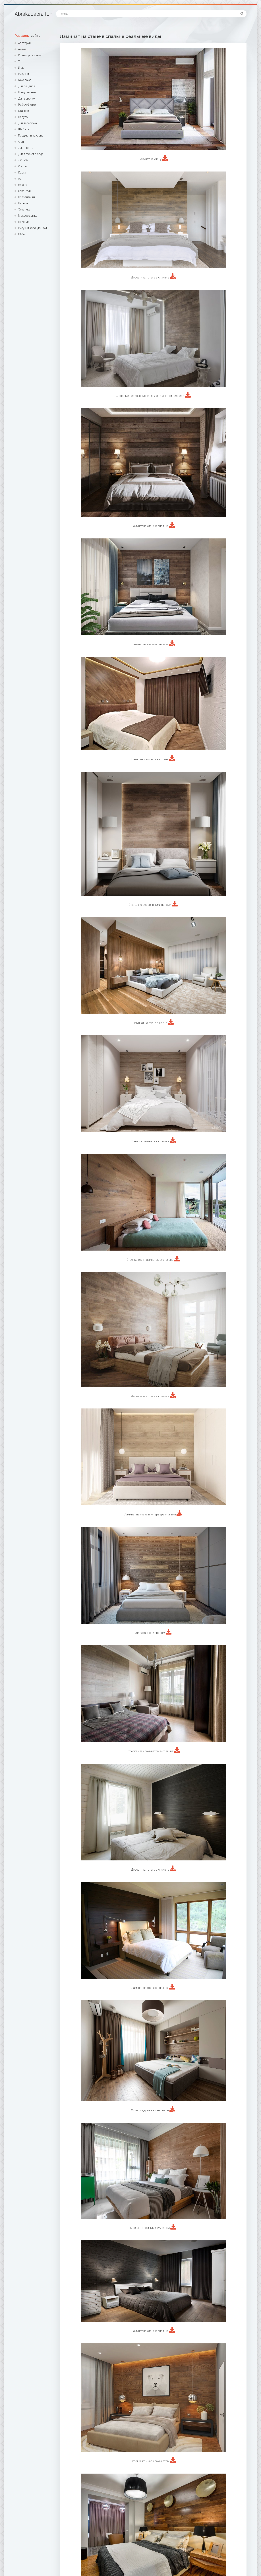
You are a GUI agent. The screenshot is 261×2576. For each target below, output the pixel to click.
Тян (20, 61)
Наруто (23, 117)
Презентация (26, 197)
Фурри (22, 166)
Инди (21, 67)
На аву (22, 185)
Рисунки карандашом (32, 228)
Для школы (25, 148)
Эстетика (24, 209)
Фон (21, 141)
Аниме (22, 49)
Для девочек (26, 98)
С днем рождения (30, 55)
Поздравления (27, 92)
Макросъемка (27, 215)
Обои (21, 234)
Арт (20, 178)
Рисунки (23, 74)
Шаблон (23, 129)
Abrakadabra (33, 14)
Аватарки (24, 43)
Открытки (24, 191)
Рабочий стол (27, 104)
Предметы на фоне (30, 135)
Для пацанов (26, 86)
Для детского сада (31, 154)
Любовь (23, 160)
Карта (22, 172)
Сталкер (23, 111)
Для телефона (27, 123)
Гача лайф (24, 80)
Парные (23, 203)
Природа (24, 222)
